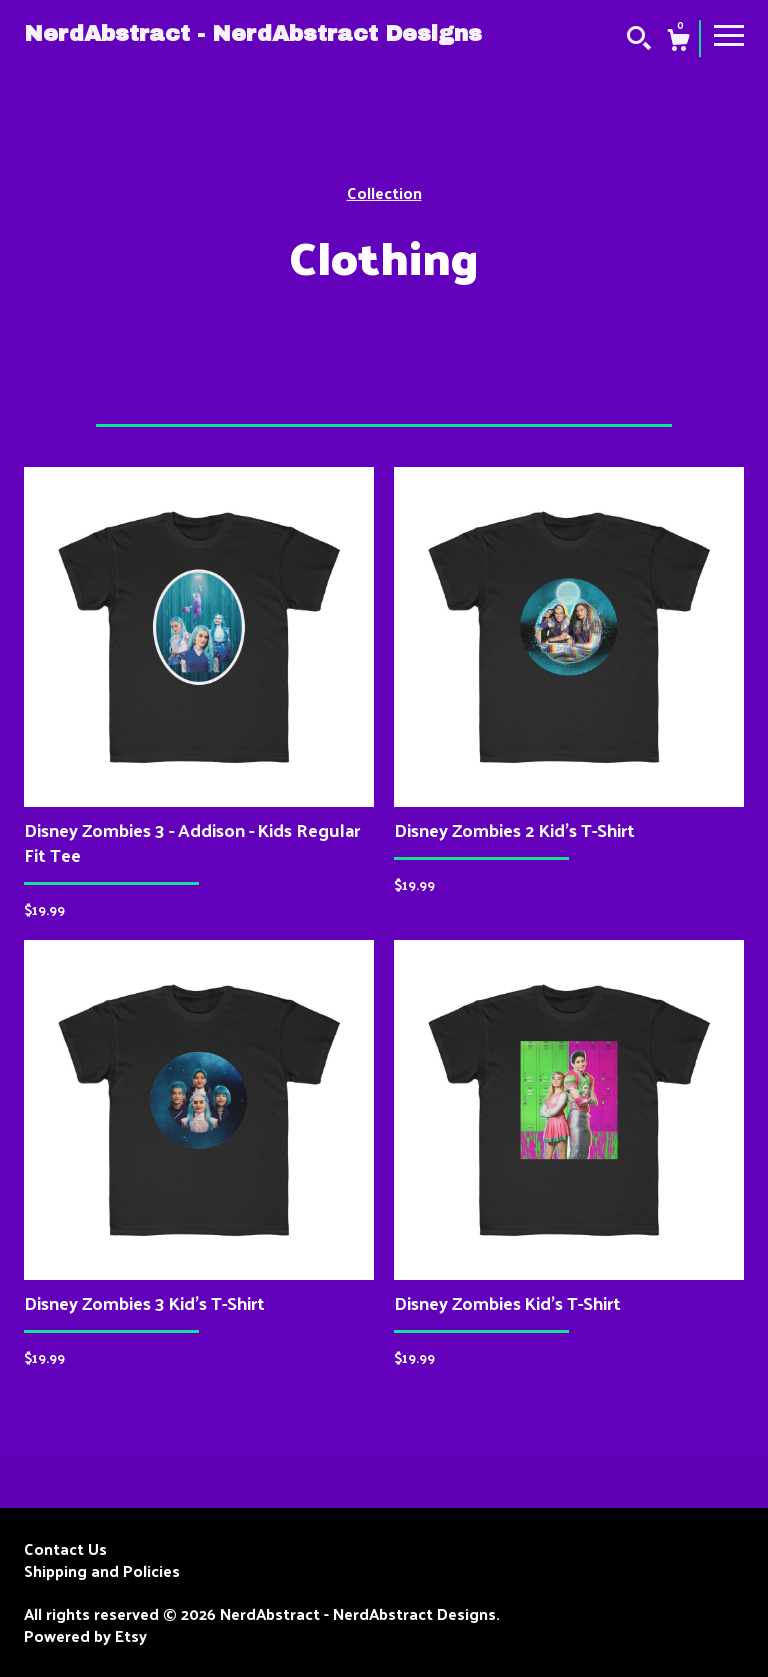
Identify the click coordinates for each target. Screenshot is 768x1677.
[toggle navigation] (729, 34)
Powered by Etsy (85, 1636)
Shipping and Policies (102, 1571)
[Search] (639, 40)
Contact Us (65, 1549)
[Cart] (678, 42)
